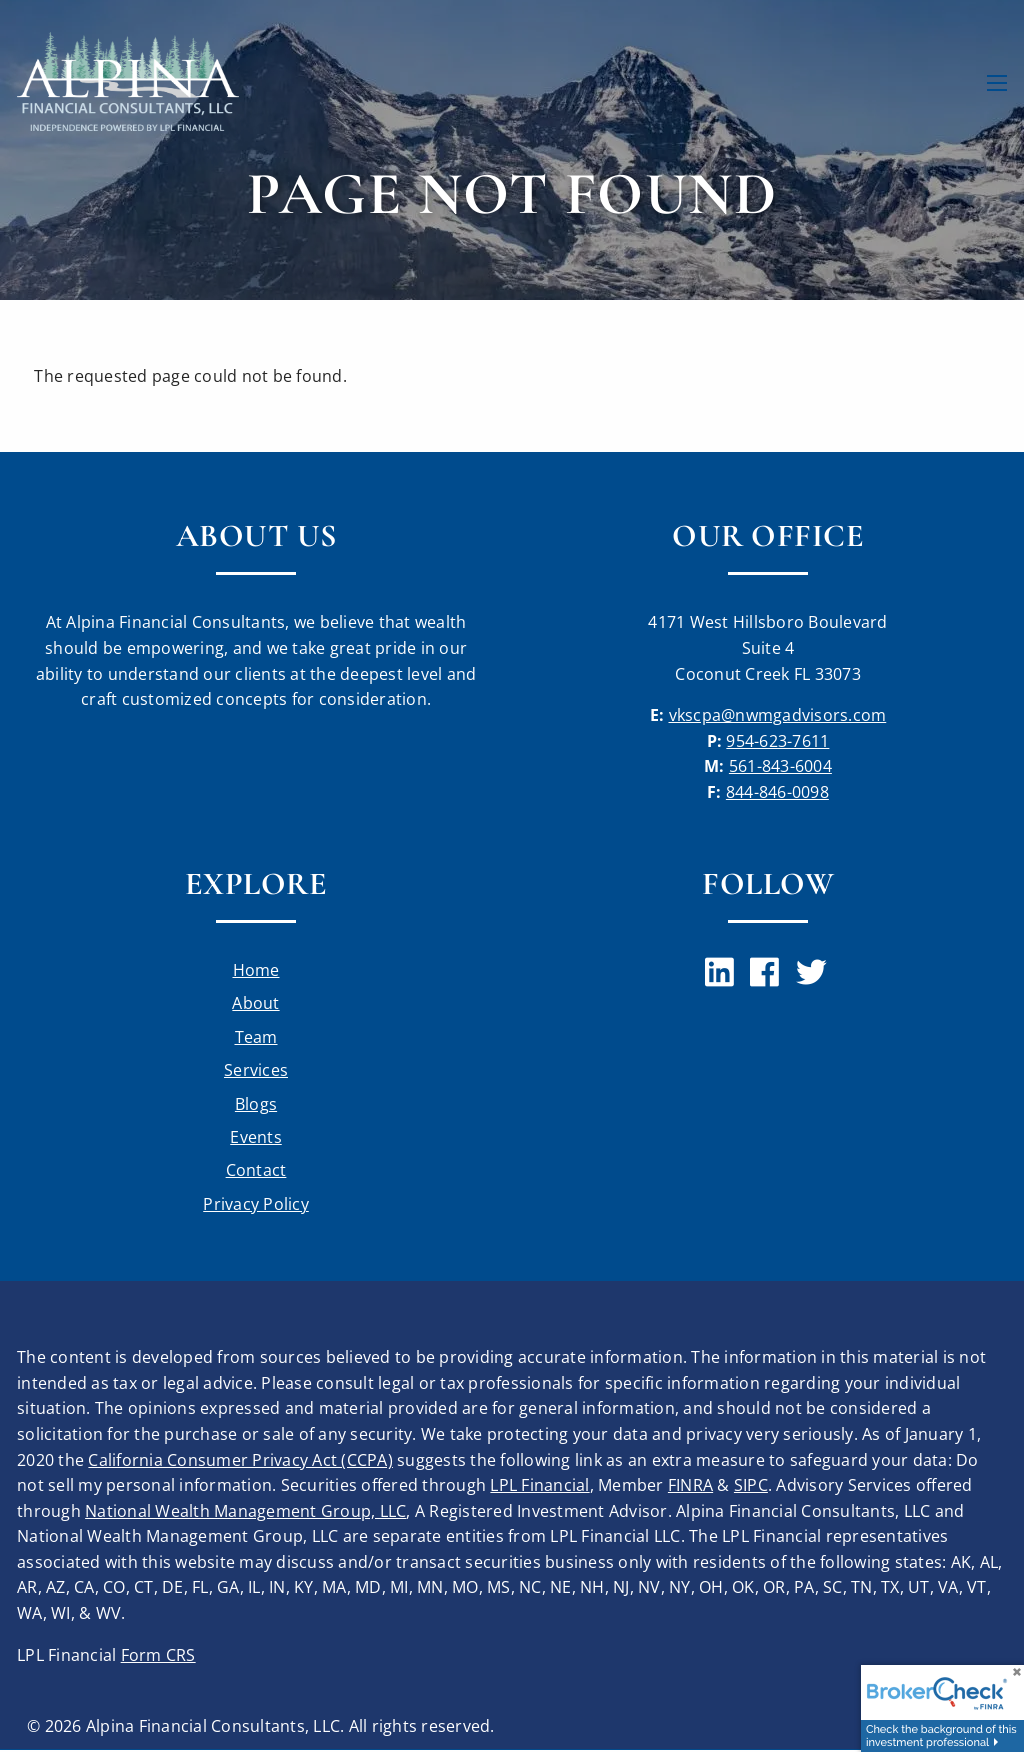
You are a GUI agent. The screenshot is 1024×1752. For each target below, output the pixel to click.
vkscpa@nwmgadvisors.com (778, 715)
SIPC (751, 1487)
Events (256, 1138)
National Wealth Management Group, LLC (245, 1512)
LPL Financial (539, 1487)
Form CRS (158, 1656)
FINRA (690, 1487)
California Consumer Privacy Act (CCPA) (240, 1461)
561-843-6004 (780, 766)
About (255, 1004)
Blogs (256, 1104)
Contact (256, 1172)
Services (256, 1071)
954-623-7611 (777, 741)
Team (256, 1037)
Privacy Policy (256, 1205)
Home (256, 970)
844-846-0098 (777, 792)
